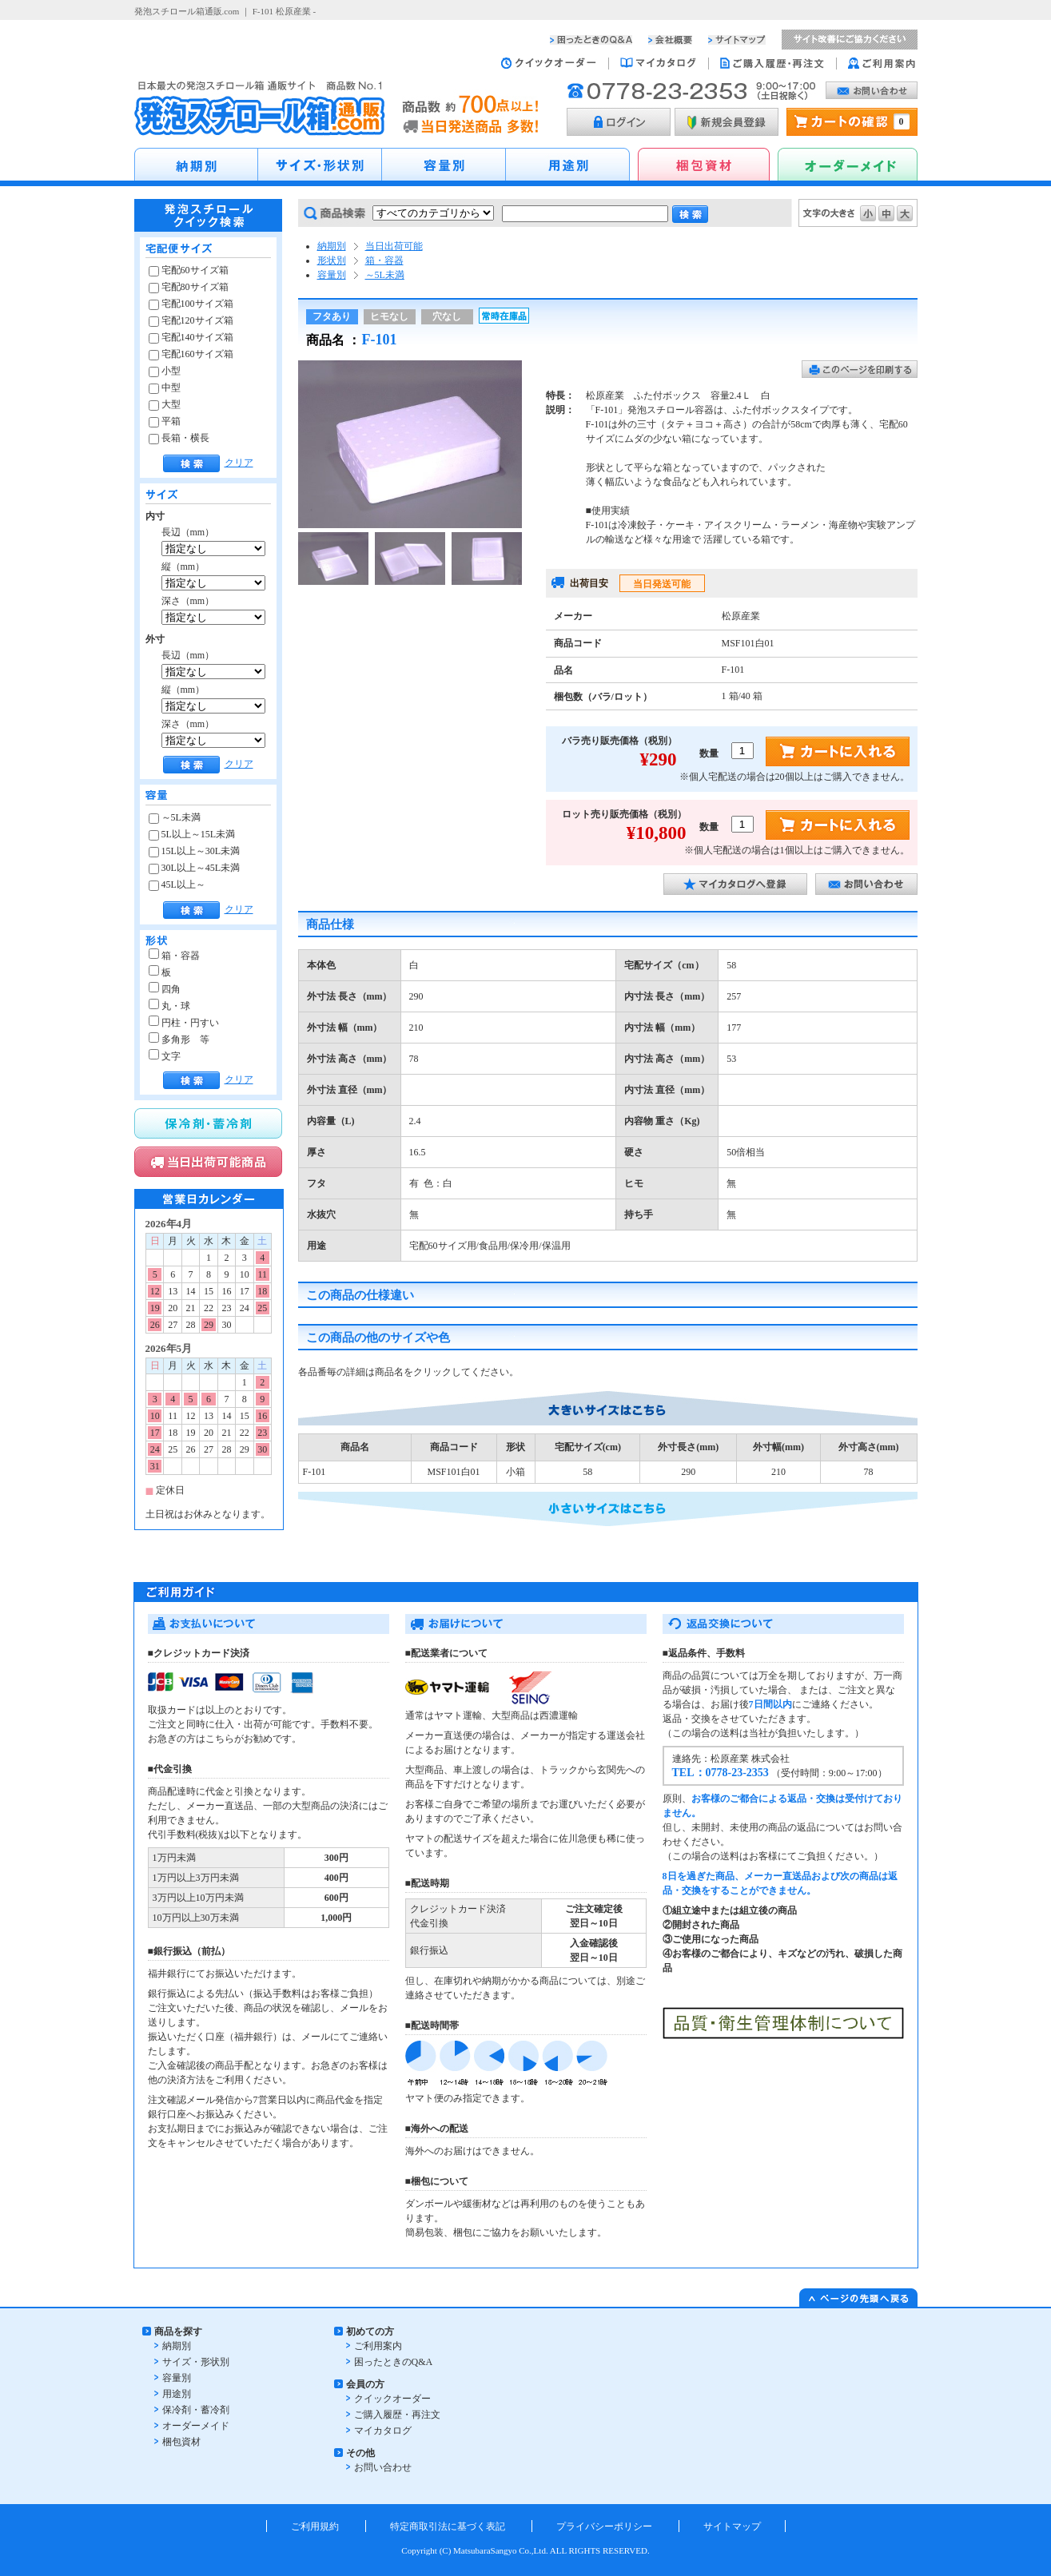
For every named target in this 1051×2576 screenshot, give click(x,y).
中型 (165, 387)
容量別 (331, 274)
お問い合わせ (383, 2467)
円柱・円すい (184, 1022)
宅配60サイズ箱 (189, 270)
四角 (165, 989)
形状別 (331, 260)
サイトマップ (732, 2526)
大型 (165, 404)
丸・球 (169, 1006)
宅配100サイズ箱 (191, 303)
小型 (165, 370)
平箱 (165, 421)
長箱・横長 (179, 437)
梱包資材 (181, 2441)
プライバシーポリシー (604, 2526)
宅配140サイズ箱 (191, 337)
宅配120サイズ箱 (191, 320)
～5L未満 (175, 817)
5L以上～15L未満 (192, 834)
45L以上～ (177, 884)
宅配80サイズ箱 (189, 286)
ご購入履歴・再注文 (397, 2414)
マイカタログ (383, 2430)
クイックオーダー (392, 2398)
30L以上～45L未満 (195, 867)
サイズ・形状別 (195, 2361)
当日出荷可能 (394, 246)
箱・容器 (174, 955)
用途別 (176, 2393)
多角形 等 (179, 1039)
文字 (165, 1056)
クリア (239, 462)
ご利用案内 (378, 2345)
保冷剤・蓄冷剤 (195, 2409)
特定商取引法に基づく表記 (447, 2526)
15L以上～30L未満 (195, 851)
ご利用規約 (315, 2526)
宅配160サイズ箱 (191, 354)
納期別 (331, 246)
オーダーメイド (195, 2425)
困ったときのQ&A (393, 2361)
